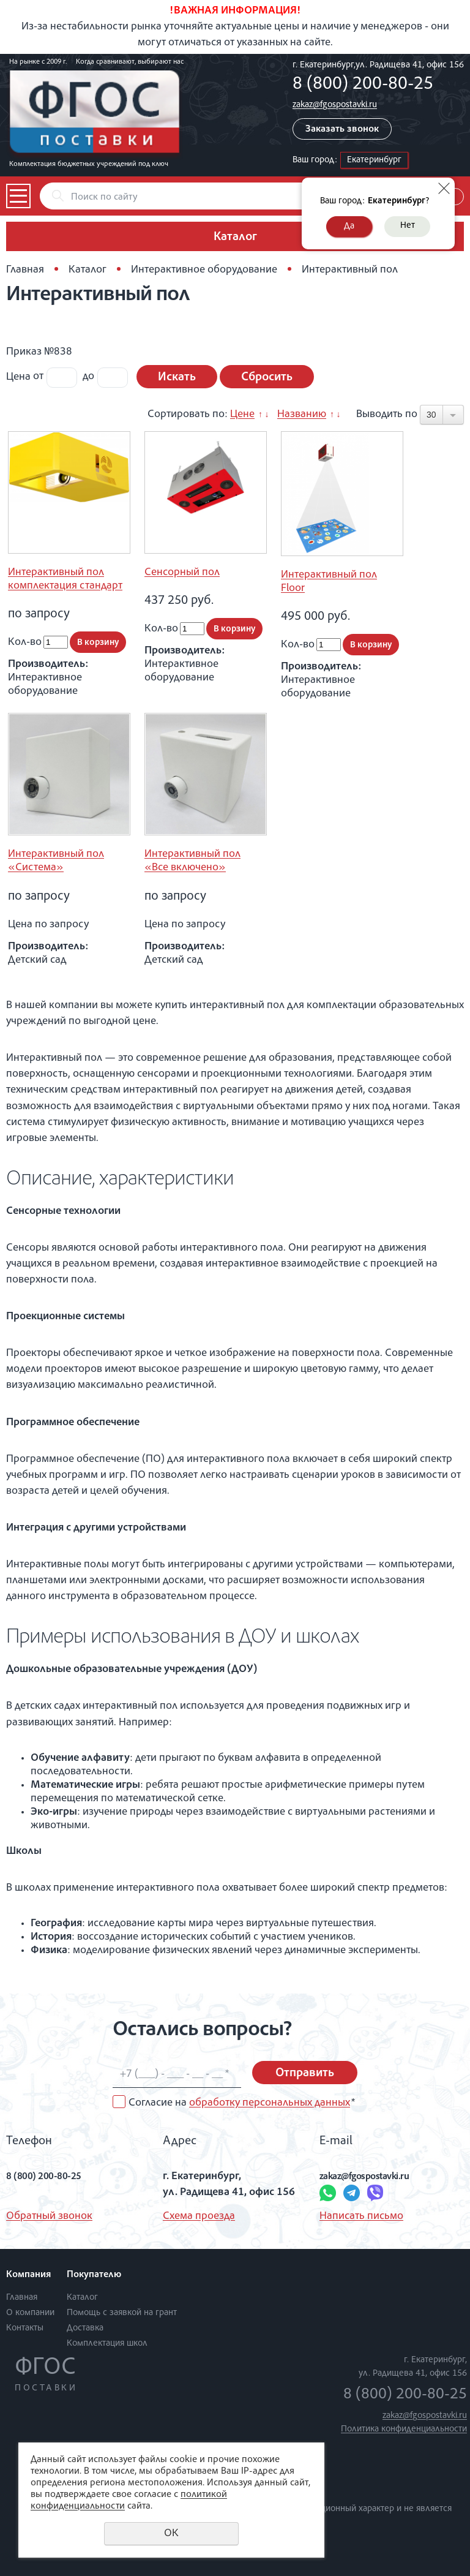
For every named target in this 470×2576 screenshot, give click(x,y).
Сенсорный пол (182, 572)
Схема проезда (199, 2216)
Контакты (24, 2328)
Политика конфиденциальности (404, 2429)
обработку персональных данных (269, 2103)
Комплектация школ (107, 2343)
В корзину (98, 642)
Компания (28, 2275)
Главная (25, 270)
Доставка (85, 2328)
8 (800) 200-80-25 (363, 85)
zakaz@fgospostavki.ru (335, 105)
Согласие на (242, 2103)
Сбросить (267, 378)
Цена (18, 376)
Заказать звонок (342, 130)
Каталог (87, 270)
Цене (242, 414)
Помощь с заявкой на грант (122, 2313)
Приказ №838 (39, 352)
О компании (30, 2313)
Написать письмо (361, 2216)
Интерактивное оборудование (204, 270)
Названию (301, 414)
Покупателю (94, 2275)
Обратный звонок (49, 2216)
